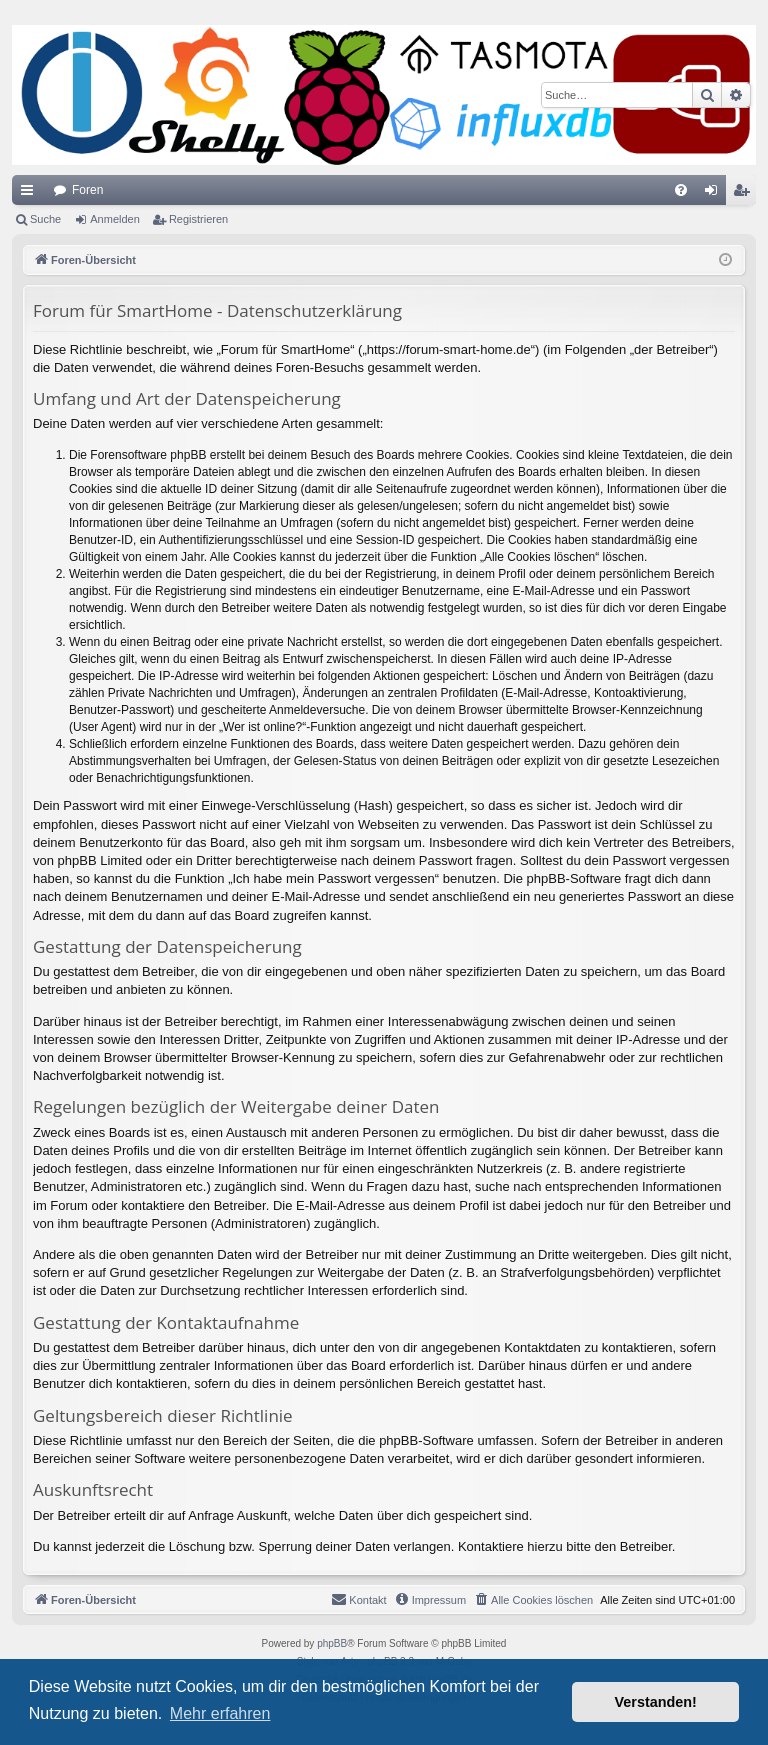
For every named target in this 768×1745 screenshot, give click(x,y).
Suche (45, 219)
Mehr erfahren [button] (220, 1713)
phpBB (332, 1643)
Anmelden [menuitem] (715, 194)
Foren (87, 190)
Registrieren (198, 219)
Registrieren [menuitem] (745, 194)
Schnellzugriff (31, 194)
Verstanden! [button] (656, 1702)
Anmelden (115, 219)
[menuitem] (681, 190)
